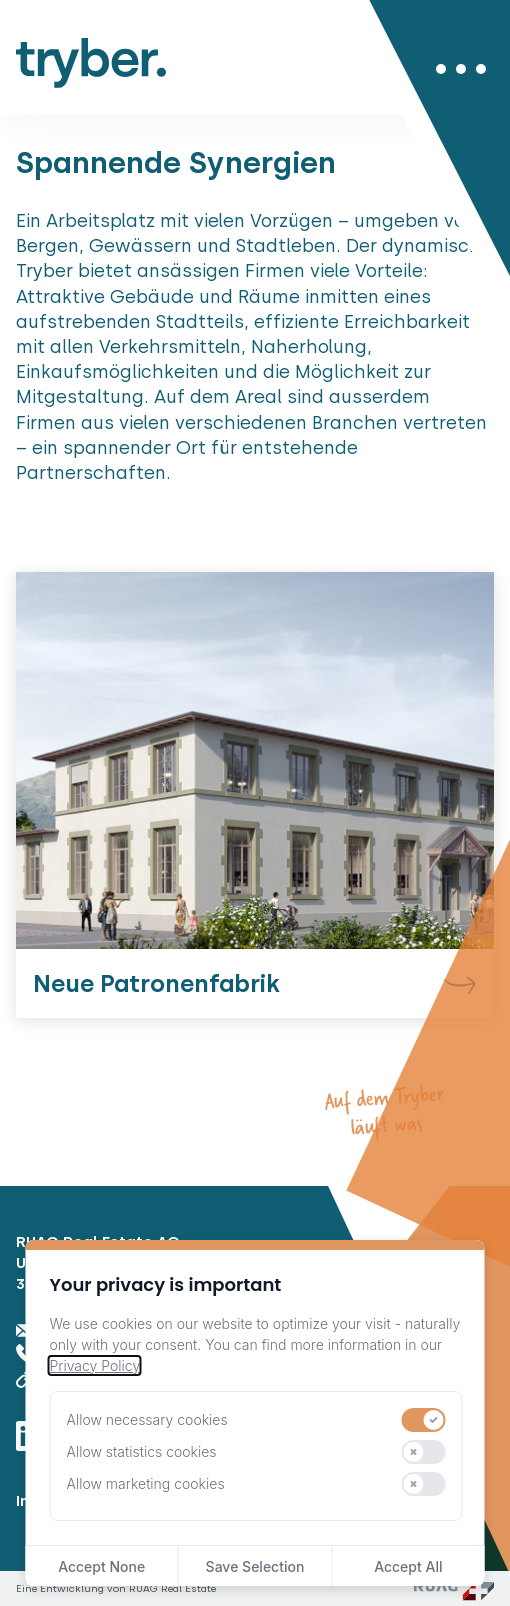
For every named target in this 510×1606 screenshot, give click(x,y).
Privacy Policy (95, 1365)
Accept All (408, 1566)
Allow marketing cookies (146, 1483)
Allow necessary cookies (147, 1419)
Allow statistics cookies (142, 1451)
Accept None (101, 1566)
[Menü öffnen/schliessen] (461, 69)
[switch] (424, 1420)
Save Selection (255, 1566)
